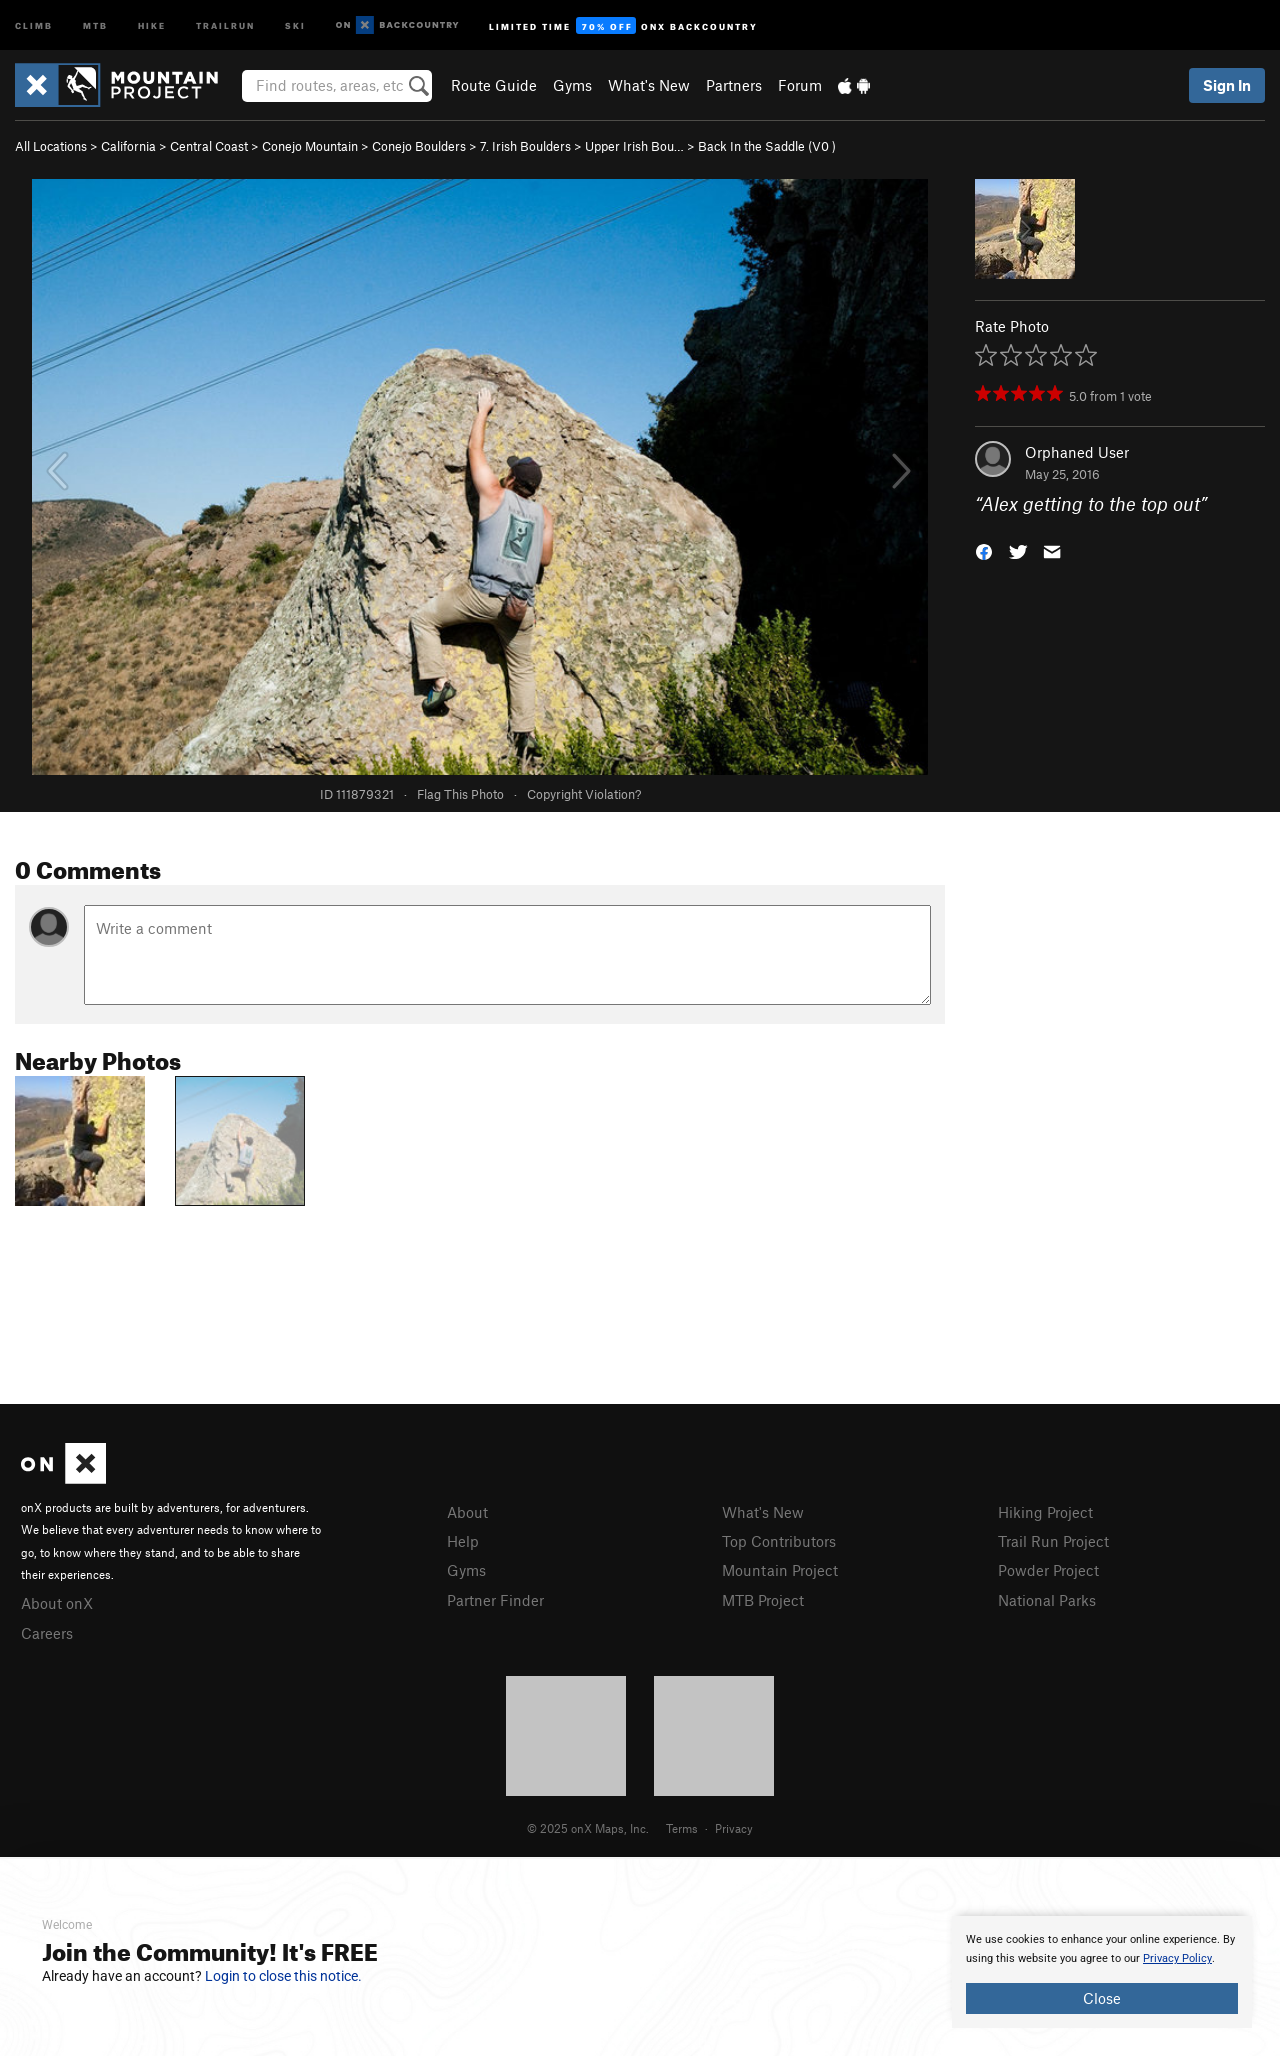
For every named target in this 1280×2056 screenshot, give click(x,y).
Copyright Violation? (584, 794)
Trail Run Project (1053, 1541)
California (128, 146)
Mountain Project (780, 1570)
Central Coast (209, 146)
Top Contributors (779, 1541)
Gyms (572, 85)
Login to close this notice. (283, 1976)
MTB (95, 24)
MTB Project (763, 1600)
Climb (34, 24)
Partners (734, 85)
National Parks (1047, 1600)
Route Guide (494, 85)
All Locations (51, 146)
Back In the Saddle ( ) (767, 146)
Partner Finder (495, 1600)
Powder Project (1048, 1570)
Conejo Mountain (310, 146)
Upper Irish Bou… (634, 146)
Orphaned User (1077, 452)
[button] (984, 550)
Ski (295, 24)
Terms (682, 1828)
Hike (152, 24)
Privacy (734, 1828)
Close (1102, 1998)
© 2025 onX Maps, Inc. (588, 1828)
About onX (57, 1603)
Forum (800, 85)
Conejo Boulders (419, 146)
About (467, 1512)
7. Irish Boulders (525, 146)
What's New (649, 85)
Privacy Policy (1177, 1958)
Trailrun (225, 24)
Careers (47, 1633)
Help (463, 1541)
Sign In (1227, 85)
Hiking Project (1045, 1512)
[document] (1102, 1972)
